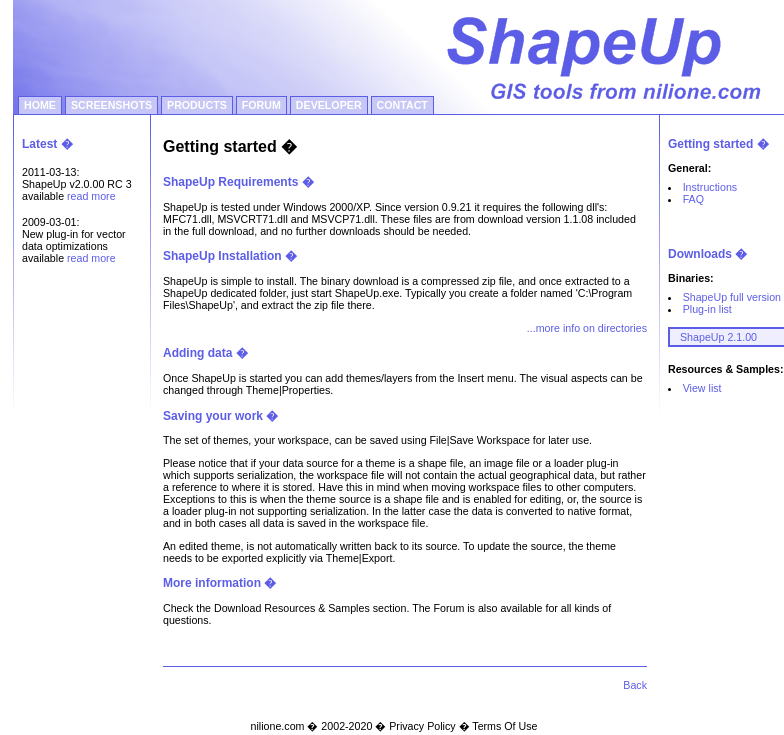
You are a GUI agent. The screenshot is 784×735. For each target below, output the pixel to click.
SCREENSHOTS (111, 105)
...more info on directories (587, 328)
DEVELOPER (329, 105)
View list (702, 388)
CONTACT (402, 105)
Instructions (710, 187)
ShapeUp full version (732, 297)
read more (91, 196)
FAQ (693, 199)
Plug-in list (707, 309)
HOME (40, 105)
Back (635, 685)
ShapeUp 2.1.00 (718, 337)
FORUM (261, 105)
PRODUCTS (197, 105)
